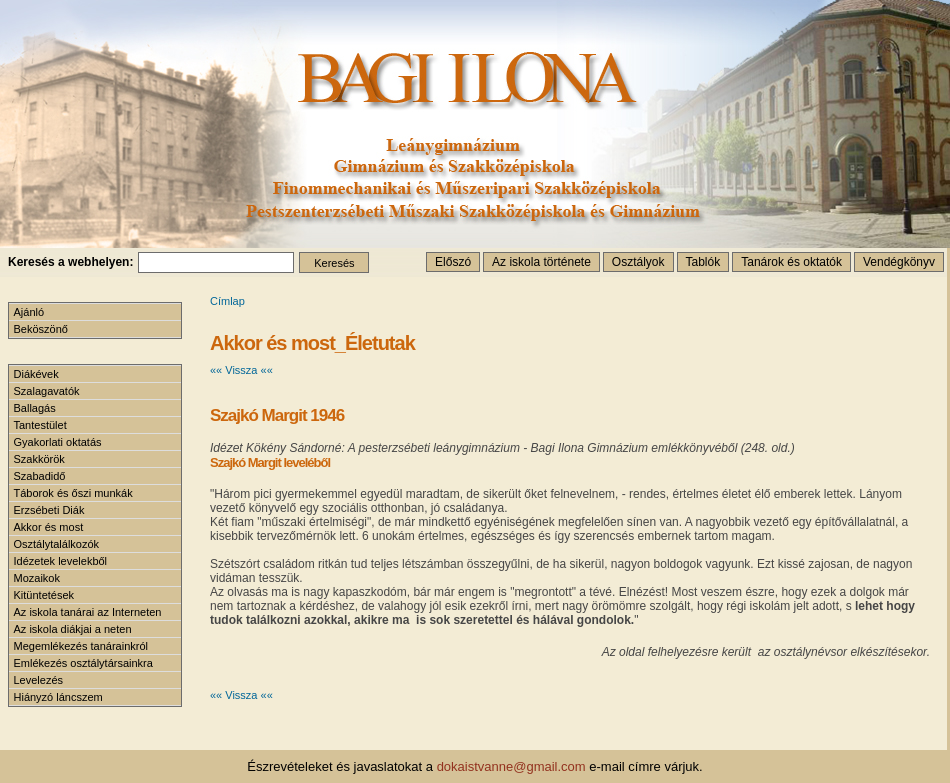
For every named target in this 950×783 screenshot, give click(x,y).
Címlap (227, 301)
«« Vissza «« (241, 370)
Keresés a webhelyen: (70, 262)
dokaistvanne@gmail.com (511, 766)
